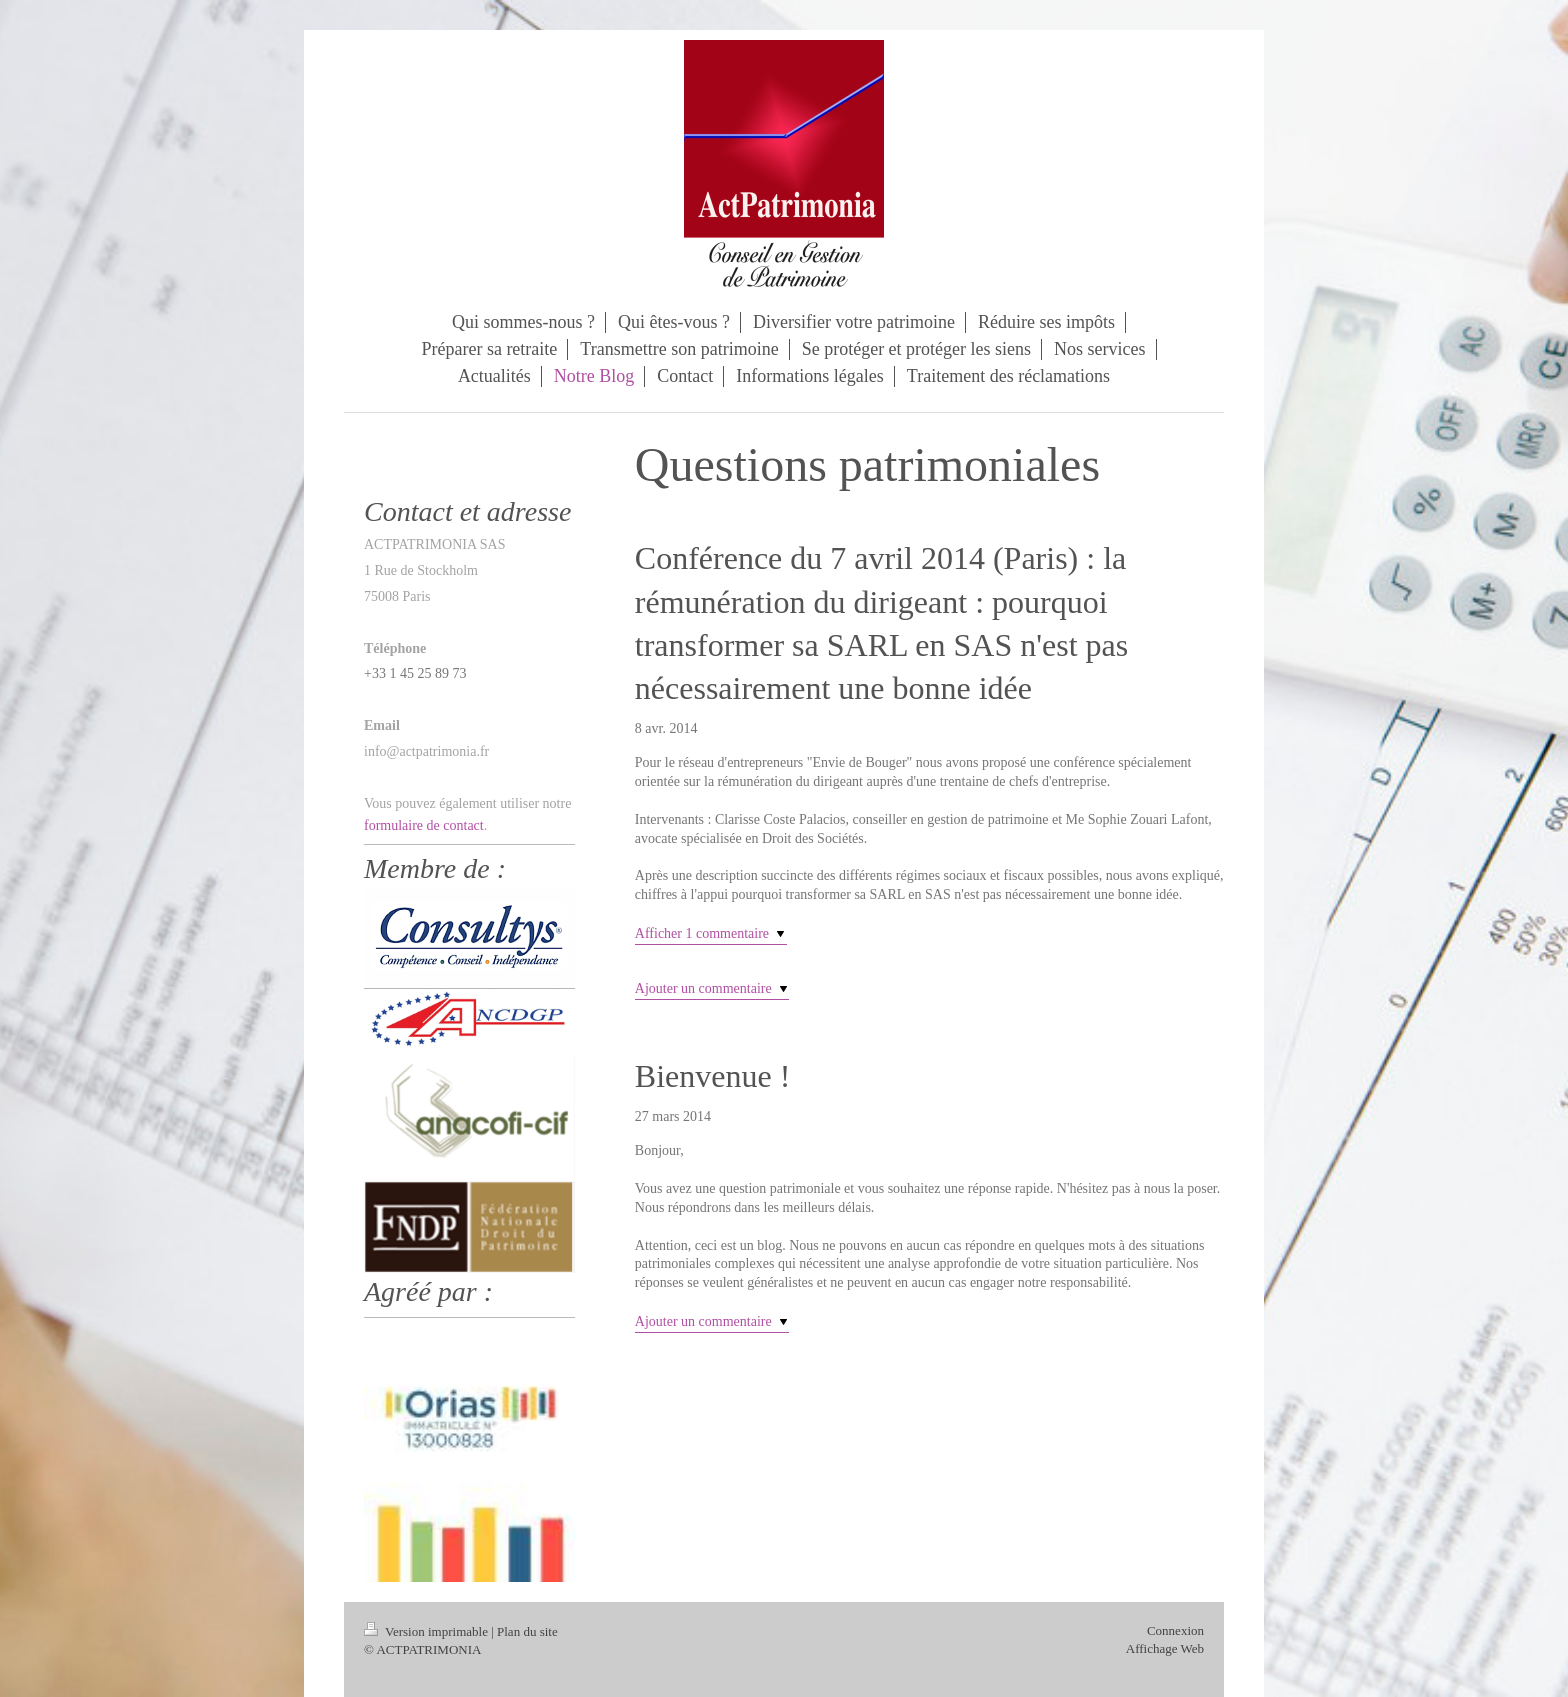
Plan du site (527, 1631)
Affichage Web (1165, 1648)
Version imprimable (427, 1631)
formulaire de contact (424, 825)
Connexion (1175, 1630)
